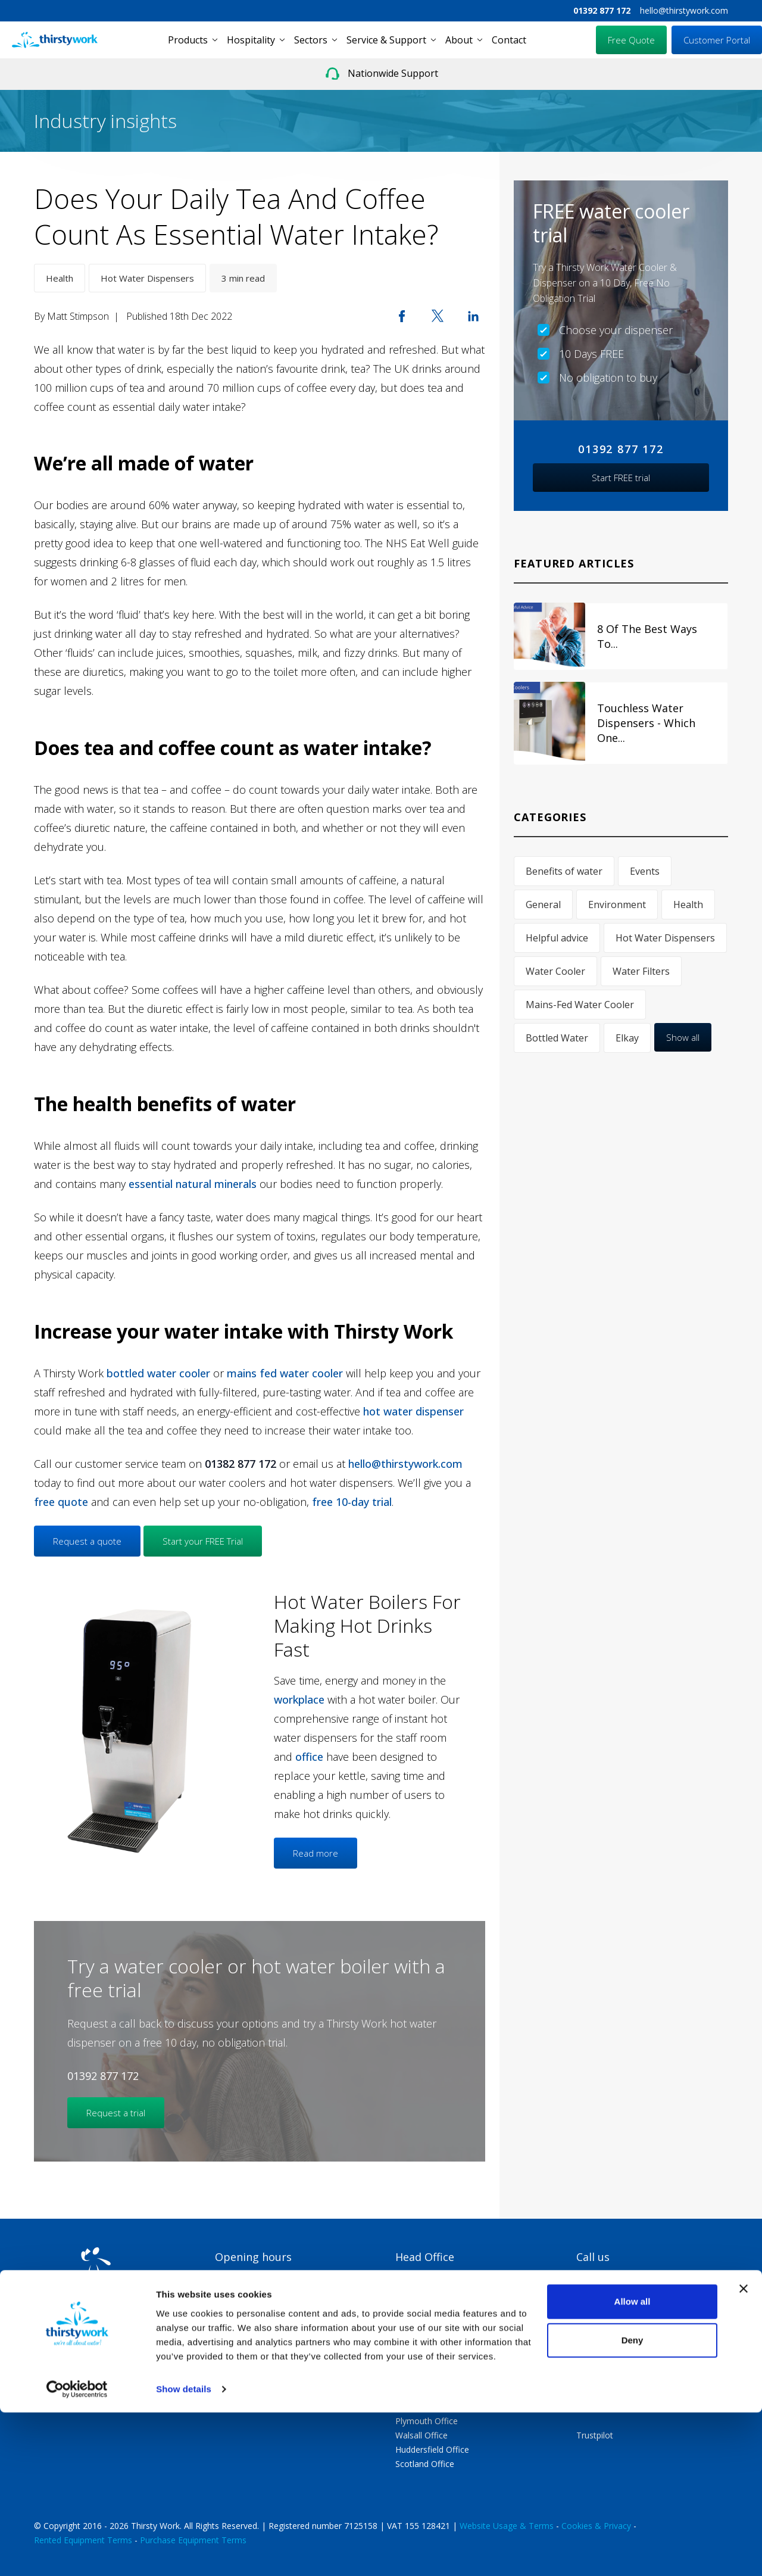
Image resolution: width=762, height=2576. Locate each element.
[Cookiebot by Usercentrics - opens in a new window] (77, 2553)
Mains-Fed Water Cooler (580, 1004)
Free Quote (631, 40)
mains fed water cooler (285, 1373)
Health (59, 278)
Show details (183, 2552)
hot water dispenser (413, 1411)
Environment (617, 904)
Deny (633, 2504)
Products (188, 39)
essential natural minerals (193, 1184)
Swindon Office (424, 2378)
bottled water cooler (158, 1373)
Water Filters (641, 971)
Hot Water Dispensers (147, 278)
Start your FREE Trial (203, 1541)
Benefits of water (564, 871)
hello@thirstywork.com (684, 10)
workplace (299, 1699)
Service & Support (386, 39)
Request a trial (115, 2113)
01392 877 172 (601, 10)
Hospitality (251, 39)
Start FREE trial (621, 478)
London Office (423, 2363)
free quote (61, 1502)
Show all (682, 1037)
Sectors (310, 39)
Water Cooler (555, 971)
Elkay (627, 1037)
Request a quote (87, 1541)
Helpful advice (557, 937)
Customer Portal (716, 40)
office (309, 1756)
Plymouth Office (426, 2421)
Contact (509, 39)
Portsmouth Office (431, 2392)
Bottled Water (557, 1037)
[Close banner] (743, 2452)
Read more (315, 1853)
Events (645, 871)
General (543, 904)
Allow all (632, 2465)
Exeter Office (420, 2406)
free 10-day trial (352, 1502)
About (459, 39)
